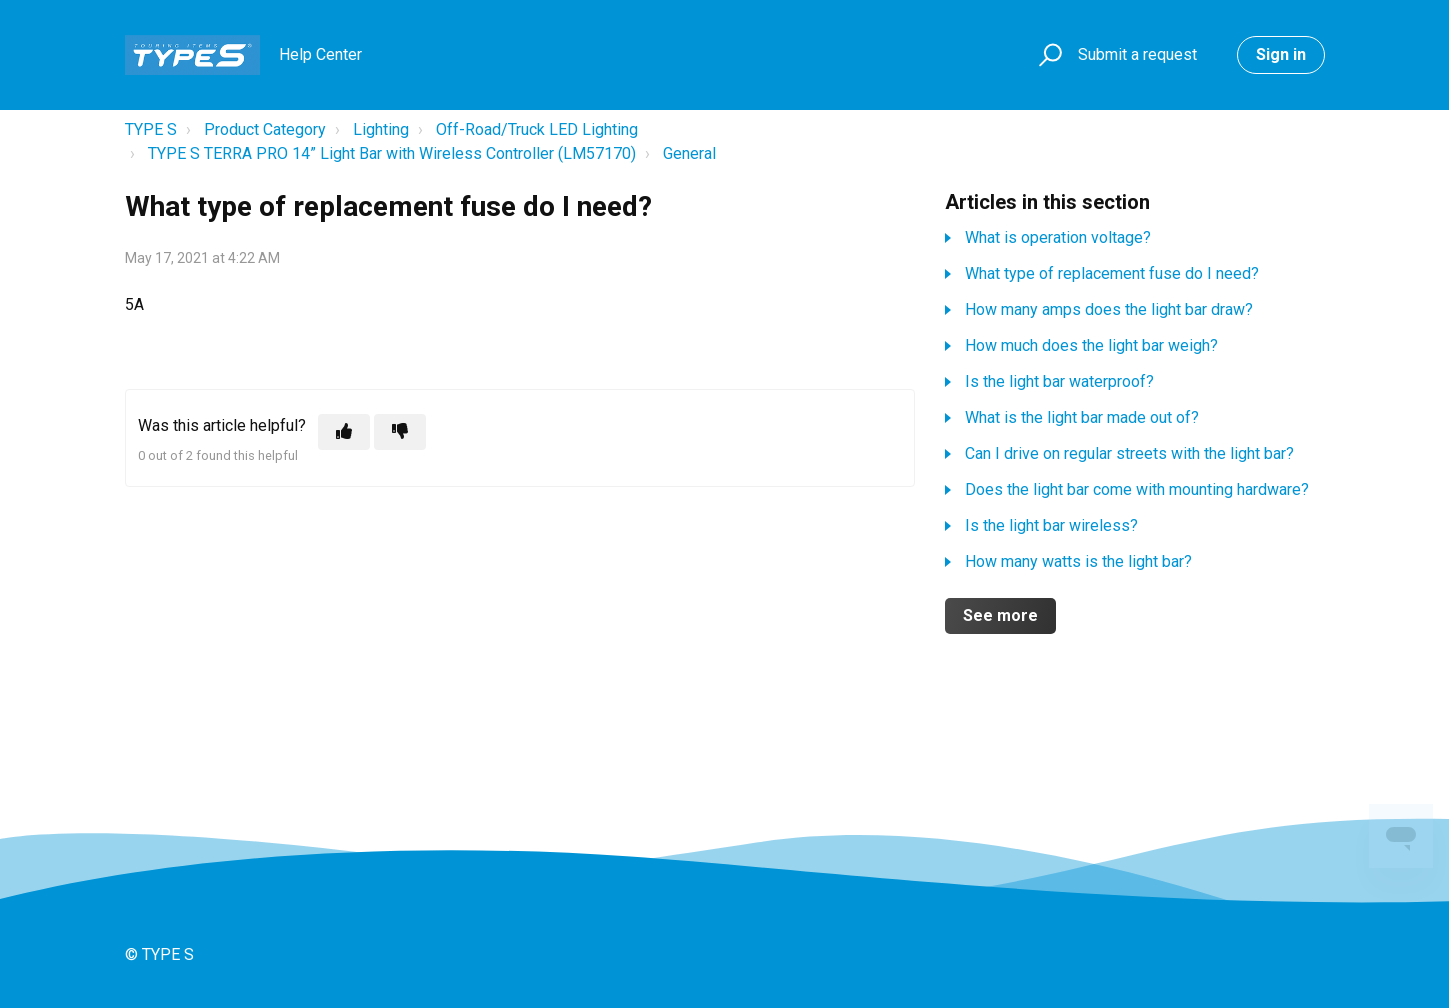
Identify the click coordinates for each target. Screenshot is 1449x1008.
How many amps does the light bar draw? (1109, 309)
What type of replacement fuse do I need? (1112, 273)
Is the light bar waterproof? (1059, 381)
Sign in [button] (1281, 54)
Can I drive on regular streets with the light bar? (1129, 453)
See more (1000, 615)
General (689, 153)
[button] (1047, 55)
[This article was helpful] (344, 432)
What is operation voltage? (1058, 237)
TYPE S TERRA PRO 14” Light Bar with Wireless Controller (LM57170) (392, 153)
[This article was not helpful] (400, 432)
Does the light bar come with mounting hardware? (1137, 489)
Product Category (265, 129)
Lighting (381, 129)
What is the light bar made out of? (1082, 417)
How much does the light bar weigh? (1091, 345)
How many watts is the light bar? (1078, 561)
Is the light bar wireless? (1051, 525)
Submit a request (1137, 54)
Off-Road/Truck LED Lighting (537, 129)
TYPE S (151, 129)
